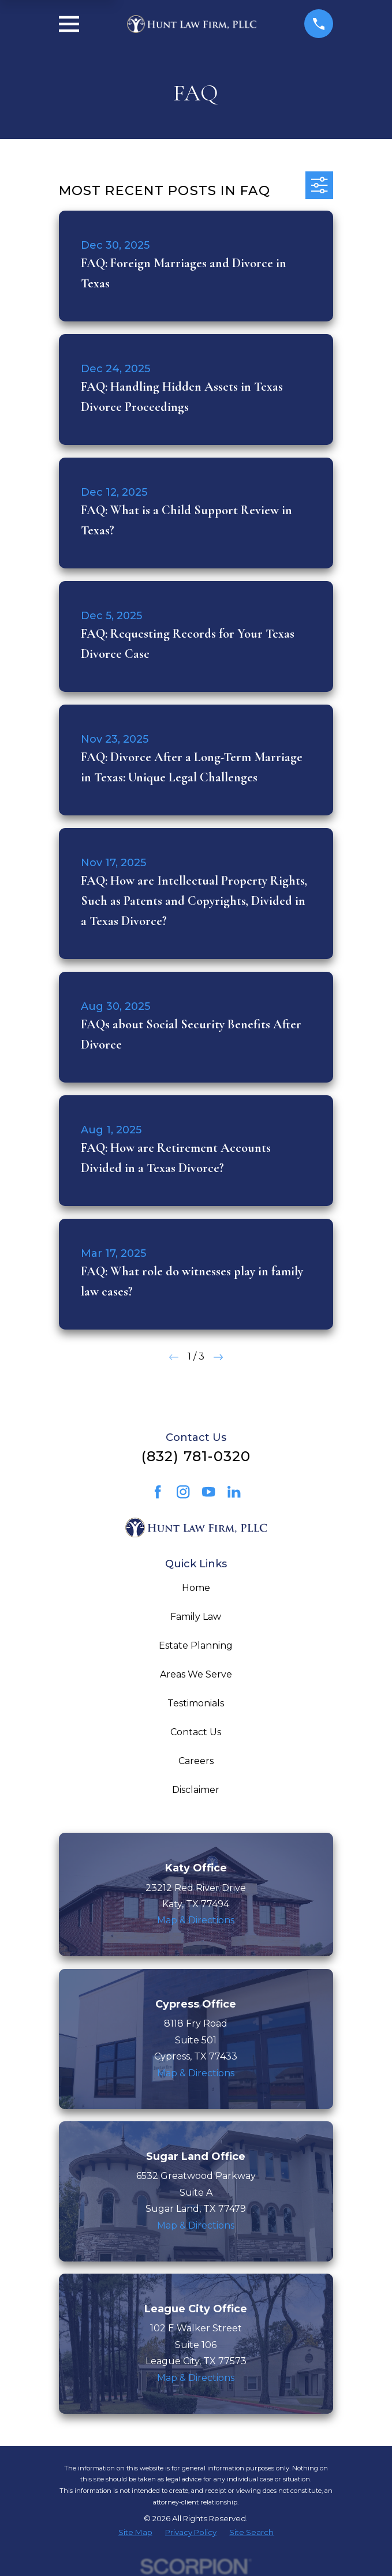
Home (196, 1587)
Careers (196, 1760)
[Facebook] (157, 1491)
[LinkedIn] (233, 1491)
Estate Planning (196, 1645)
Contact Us (195, 1732)
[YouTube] (208, 1491)
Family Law (195, 1616)
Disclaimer (195, 1789)
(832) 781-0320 (196, 1456)
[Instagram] (183, 1491)
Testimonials (195, 1703)
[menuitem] (135, 2533)
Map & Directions (195, 1920)
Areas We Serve (196, 1674)
